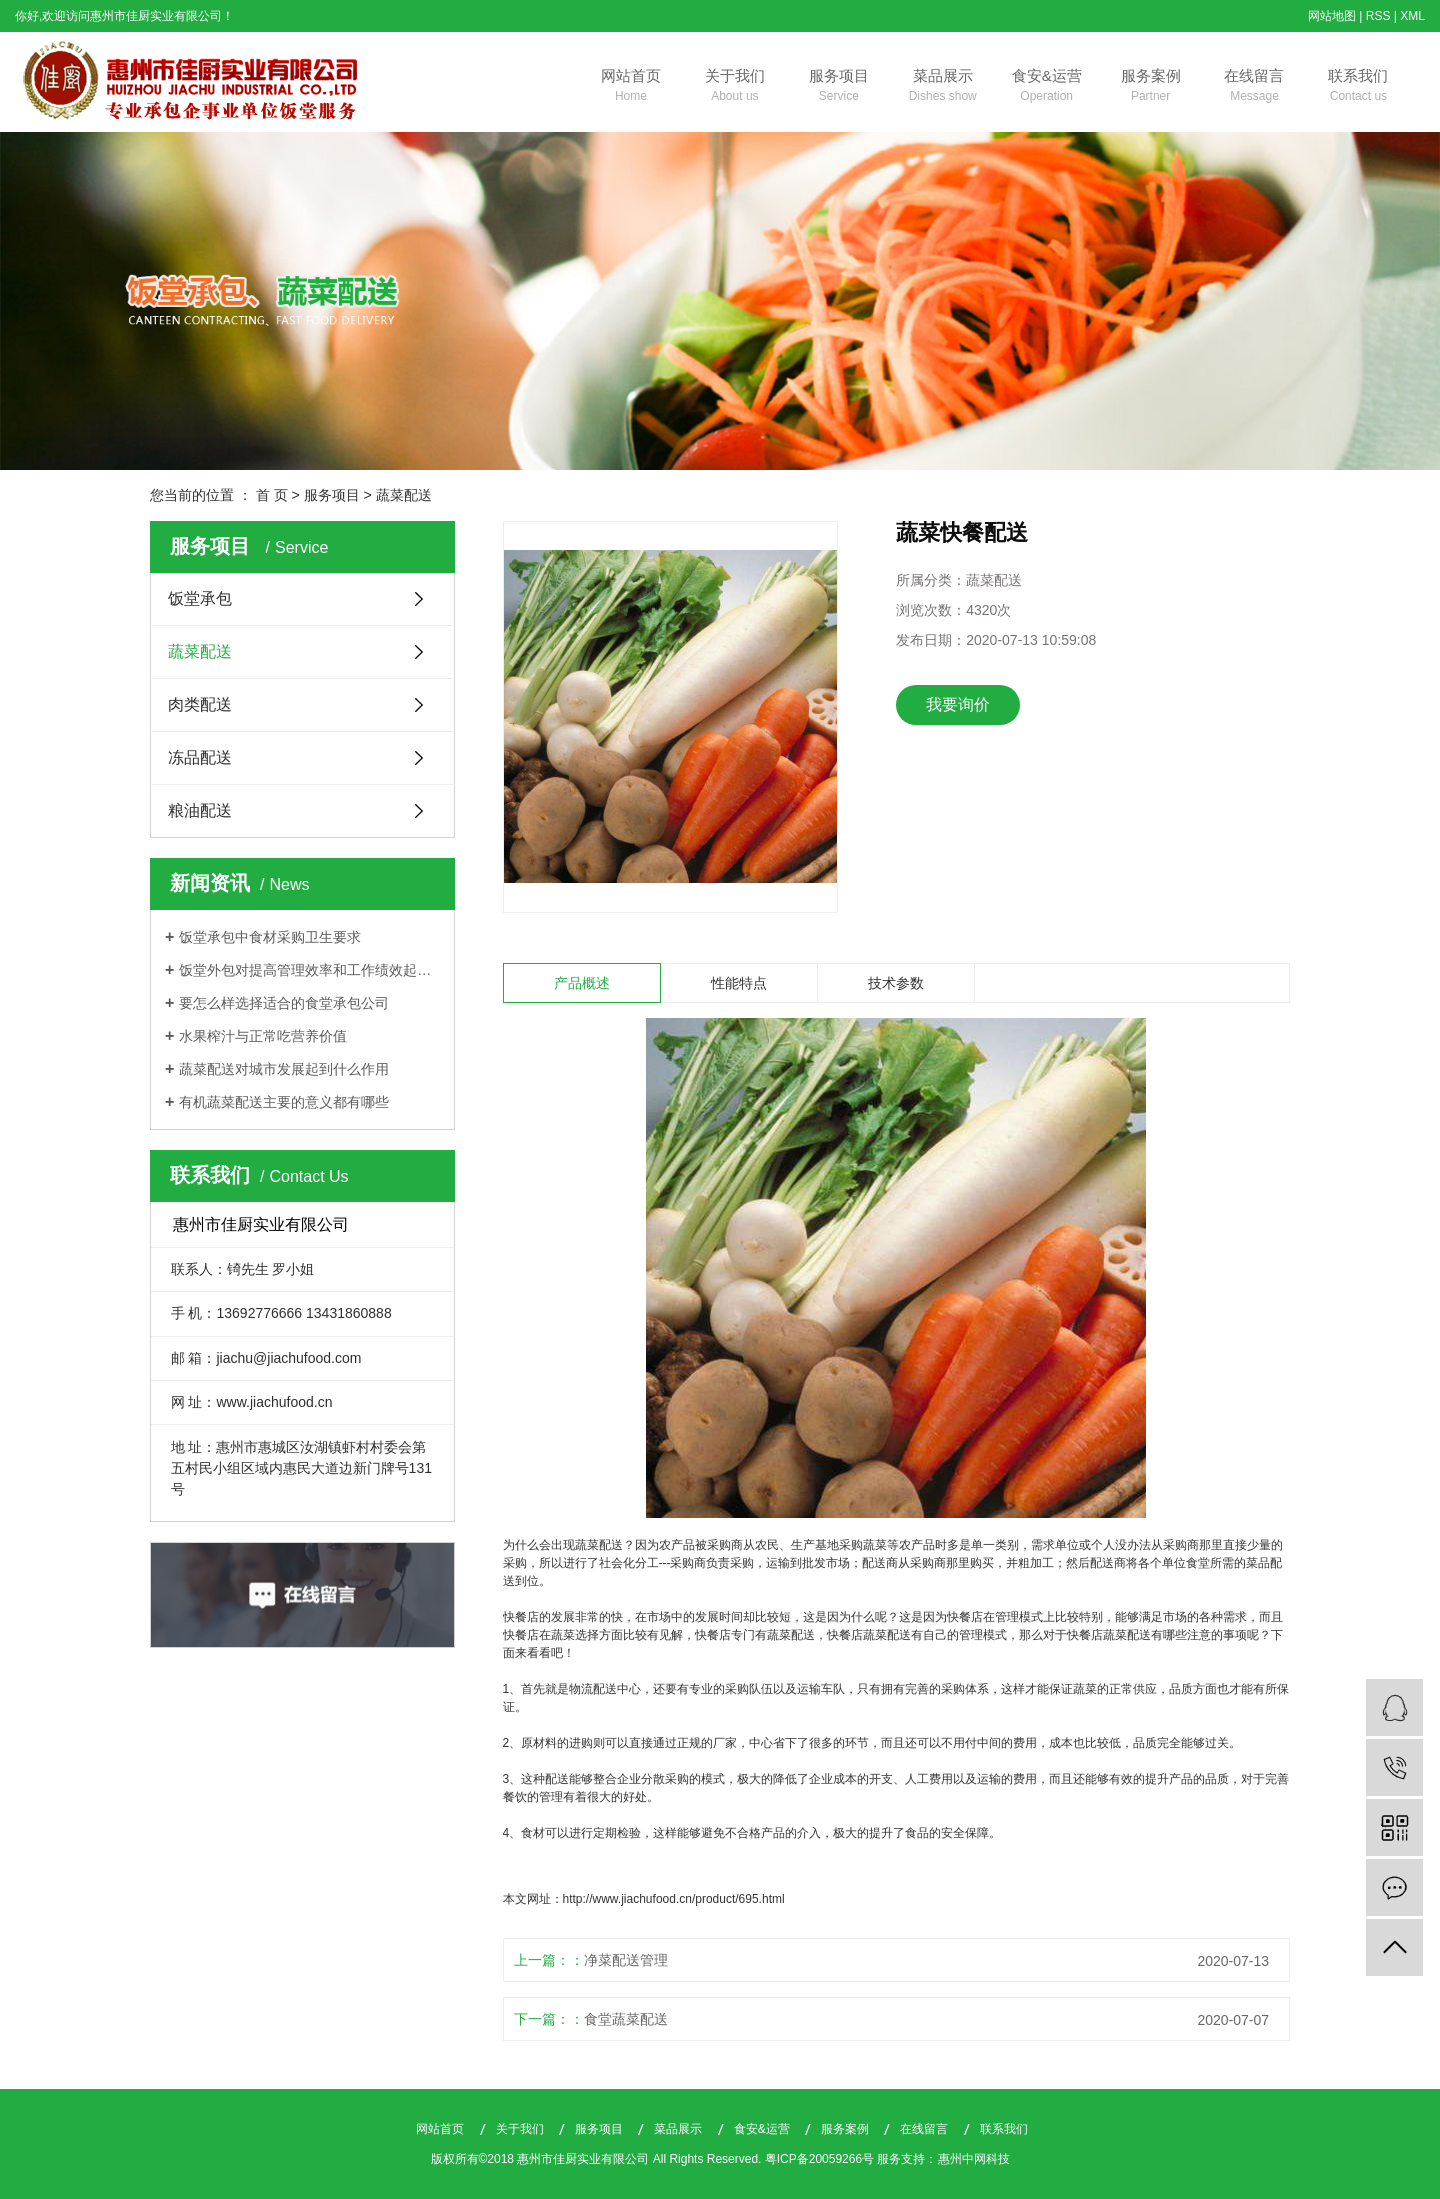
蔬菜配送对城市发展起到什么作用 (284, 1069)
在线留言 (1255, 87)
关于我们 (735, 87)
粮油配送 (200, 810)
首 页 (272, 495)
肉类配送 (200, 704)
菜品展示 (943, 87)
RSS (1378, 16)
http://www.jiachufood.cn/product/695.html (674, 1899)
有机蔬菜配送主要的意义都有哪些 (284, 1102)
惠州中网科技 (974, 2159)
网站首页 (631, 87)
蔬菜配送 (404, 495)
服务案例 (1151, 87)
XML (1412, 16)
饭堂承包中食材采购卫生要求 (270, 937)
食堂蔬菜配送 (626, 2019)
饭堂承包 (200, 598)
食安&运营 (1047, 87)
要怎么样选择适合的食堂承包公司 (284, 1003)
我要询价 (958, 704)
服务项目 (839, 87)
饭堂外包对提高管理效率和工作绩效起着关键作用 (309, 970)
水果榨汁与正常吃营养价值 (263, 1036)
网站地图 (1332, 16)
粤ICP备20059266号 (819, 2159)
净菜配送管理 (626, 1960)
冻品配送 (200, 757)
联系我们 (1358, 87)
